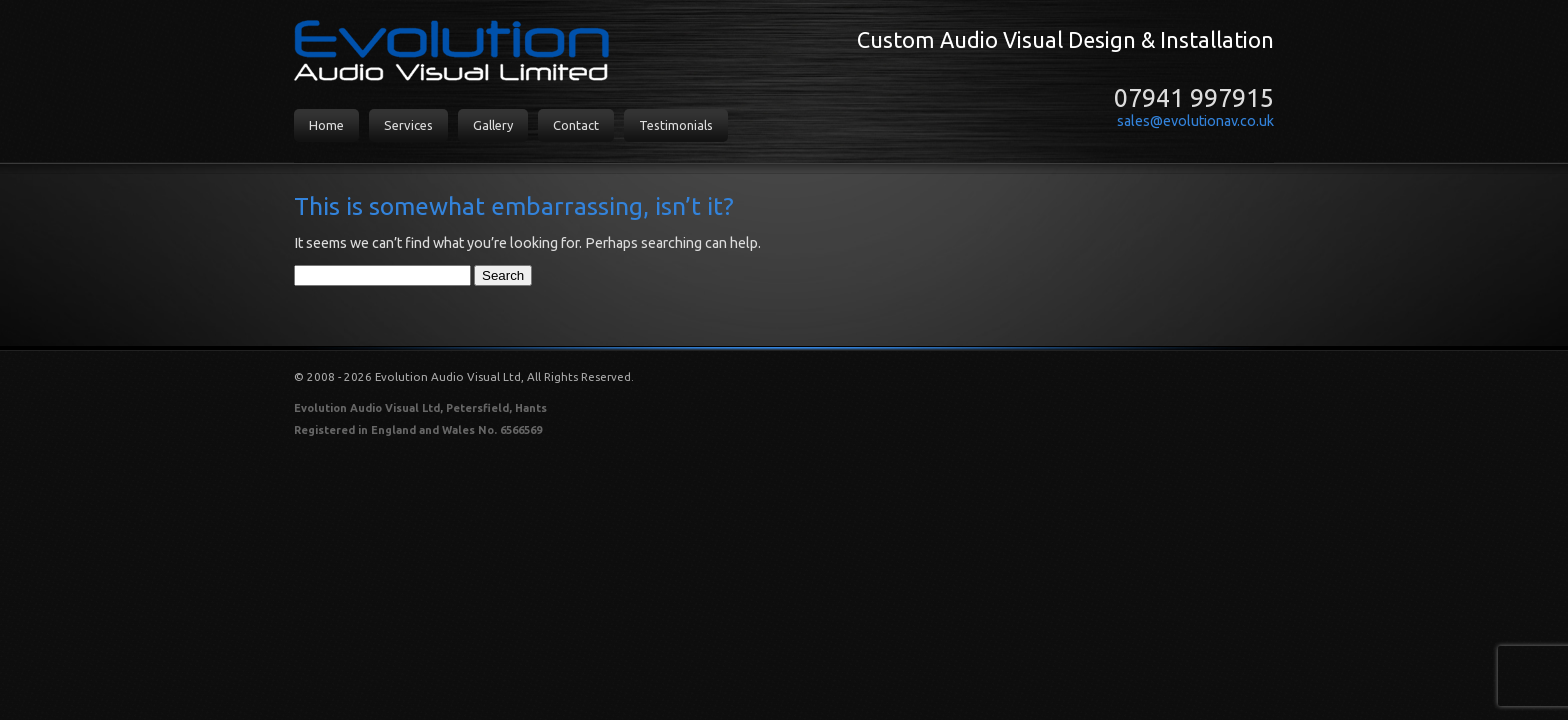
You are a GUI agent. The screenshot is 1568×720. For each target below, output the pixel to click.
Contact (576, 125)
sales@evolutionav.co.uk (1195, 121)
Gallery (493, 125)
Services (408, 125)
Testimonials (676, 125)
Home (326, 125)
